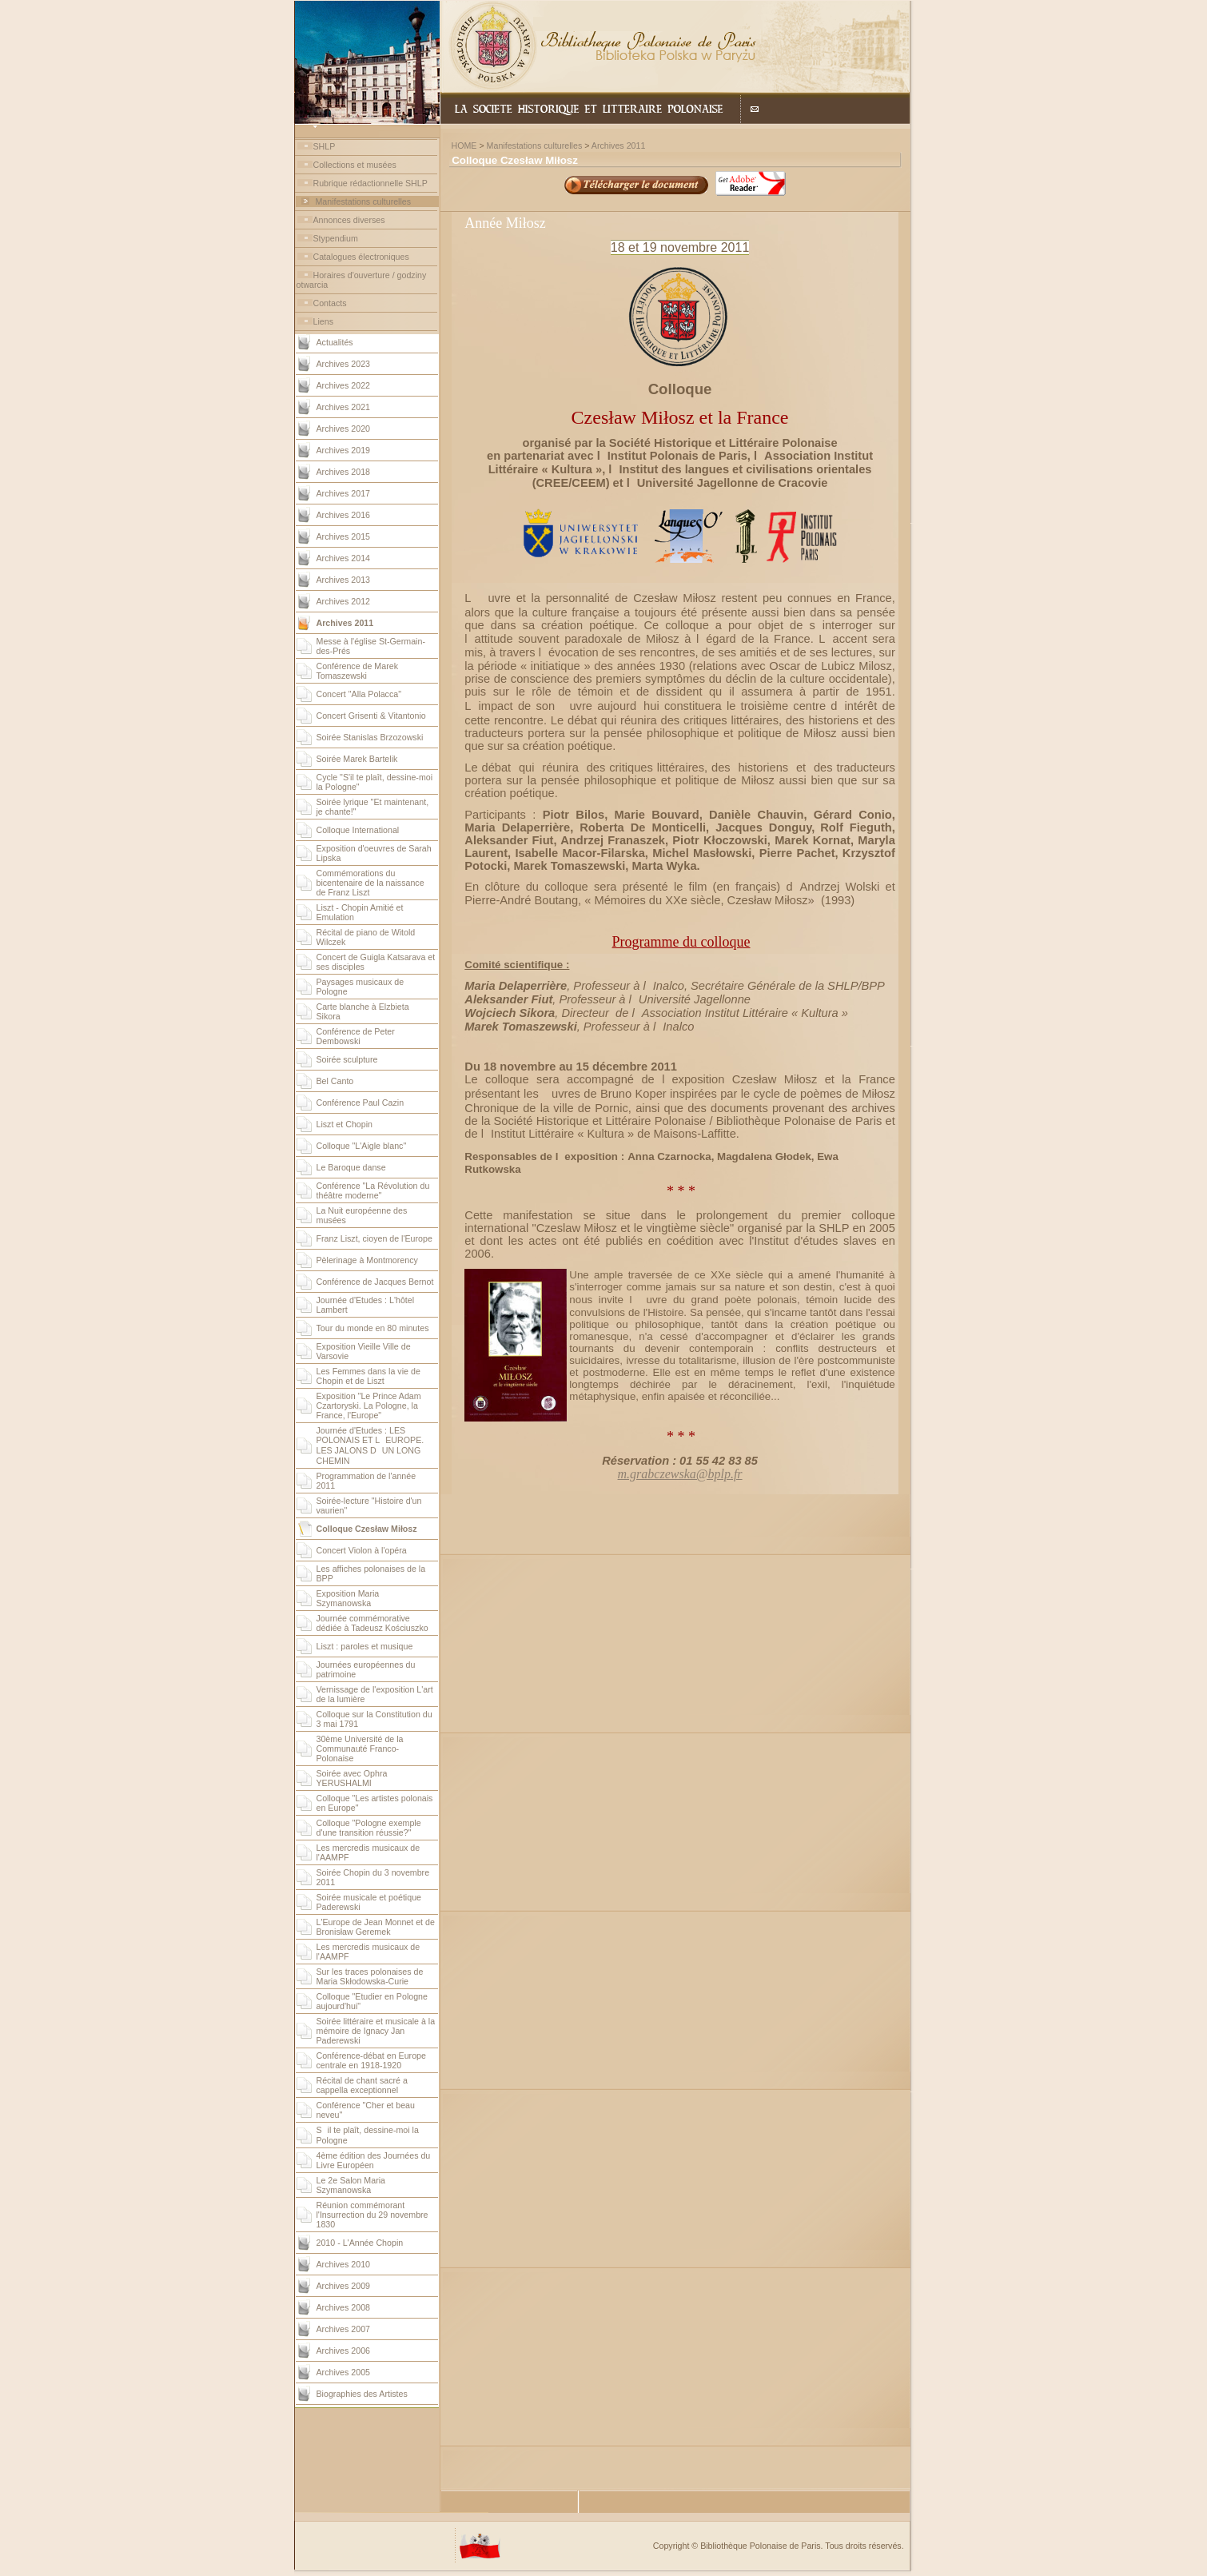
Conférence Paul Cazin (360, 1102)
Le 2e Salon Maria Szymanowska (351, 2185)
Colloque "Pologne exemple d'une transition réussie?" (369, 1827)
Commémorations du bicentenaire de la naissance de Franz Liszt (370, 882)
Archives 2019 (344, 450)
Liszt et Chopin (345, 1124)
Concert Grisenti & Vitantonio (371, 715)
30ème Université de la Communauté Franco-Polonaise (360, 1748)
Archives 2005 (344, 2372)
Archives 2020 (344, 428)
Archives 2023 (344, 364)
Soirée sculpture (347, 1059)
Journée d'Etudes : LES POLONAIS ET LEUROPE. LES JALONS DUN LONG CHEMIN (370, 1445)
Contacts (330, 303)
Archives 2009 (344, 2286)
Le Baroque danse (351, 1167)
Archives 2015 (344, 536)
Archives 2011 (619, 145)
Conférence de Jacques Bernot (375, 1281)
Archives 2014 (344, 558)
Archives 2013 (344, 579)
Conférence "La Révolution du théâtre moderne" (373, 1190)
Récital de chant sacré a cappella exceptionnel (362, 2085)
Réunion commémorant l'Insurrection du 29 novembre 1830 (372, 2214)
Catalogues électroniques (361, 256)
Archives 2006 (344, 2350)
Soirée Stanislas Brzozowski (370, 737)
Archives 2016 (344, 515)
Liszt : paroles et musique (365, 1646)
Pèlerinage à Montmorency (367, 1260)
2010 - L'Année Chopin (360, 2242)
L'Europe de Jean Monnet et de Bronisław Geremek (376, 1926)
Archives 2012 (344, 601)
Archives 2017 (344, 493)
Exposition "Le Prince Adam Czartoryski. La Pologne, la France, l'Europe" (369, 1405)
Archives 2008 (344, 2307)
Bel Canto (335, 1081)
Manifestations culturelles (363, 201)
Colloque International (358, 830)
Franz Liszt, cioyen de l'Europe (374, 1238)
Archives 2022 (344, 385)
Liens (323, 321)
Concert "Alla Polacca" (359, 694)
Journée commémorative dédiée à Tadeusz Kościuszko (372, 1623)
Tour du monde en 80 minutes (373, 1328)
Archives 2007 (344, 2329)
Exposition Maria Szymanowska (348, 1598)
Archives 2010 (344, 2264)
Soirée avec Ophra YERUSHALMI (352, 1778)
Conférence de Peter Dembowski (356, 1036)
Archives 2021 (344, 407)
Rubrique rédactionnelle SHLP (370, 183)
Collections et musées (354, 164)
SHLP (324, 146)
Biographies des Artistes (362, 2394)
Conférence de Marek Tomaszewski (357, 670)
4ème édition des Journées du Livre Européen (374, 2160)
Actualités (335, 342)
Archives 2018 (344, 472)
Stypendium (335, 238)
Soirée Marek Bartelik (357, 759)
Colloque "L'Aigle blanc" (362, 1145)
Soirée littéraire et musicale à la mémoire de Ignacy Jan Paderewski (376, 2030)
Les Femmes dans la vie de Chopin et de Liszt (368, 1376)
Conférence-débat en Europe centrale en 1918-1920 (371, 2060)
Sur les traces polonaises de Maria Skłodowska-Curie (370, 1976)
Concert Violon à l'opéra (362, 1550)
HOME (463, 145)
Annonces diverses (349, 220)
